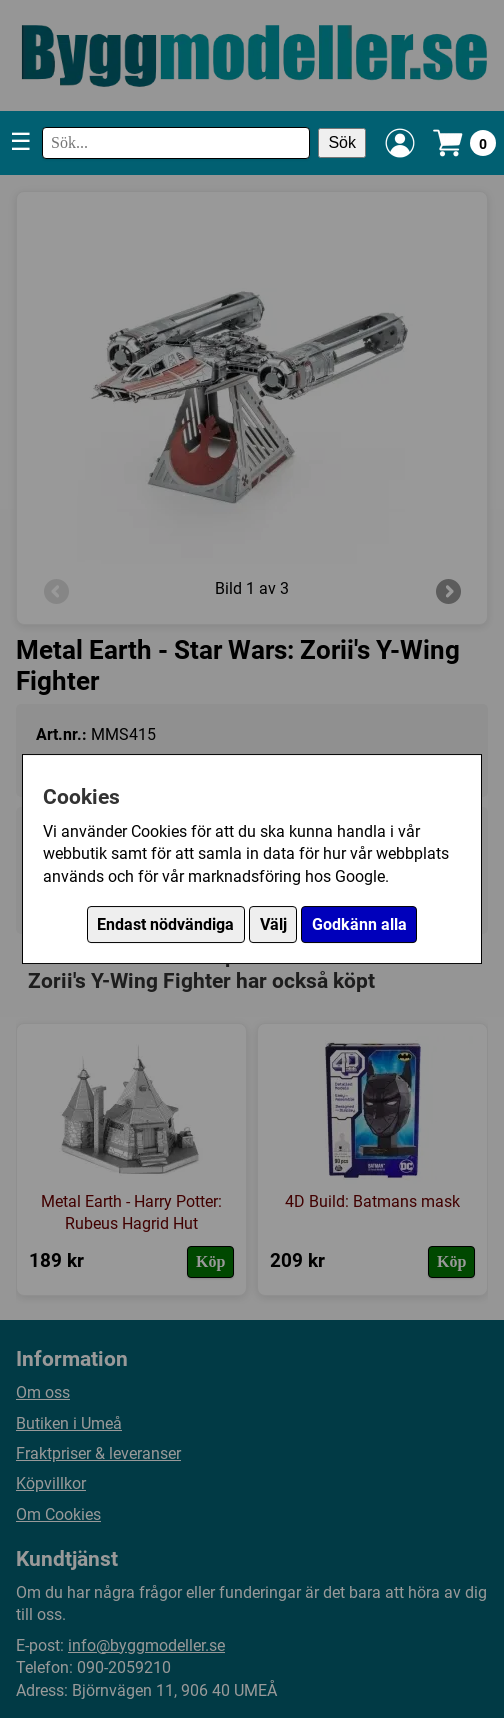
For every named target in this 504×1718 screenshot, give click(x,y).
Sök (342, 142)
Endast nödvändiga (165, 924)
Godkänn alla (359, 924)
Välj (273, 924)
